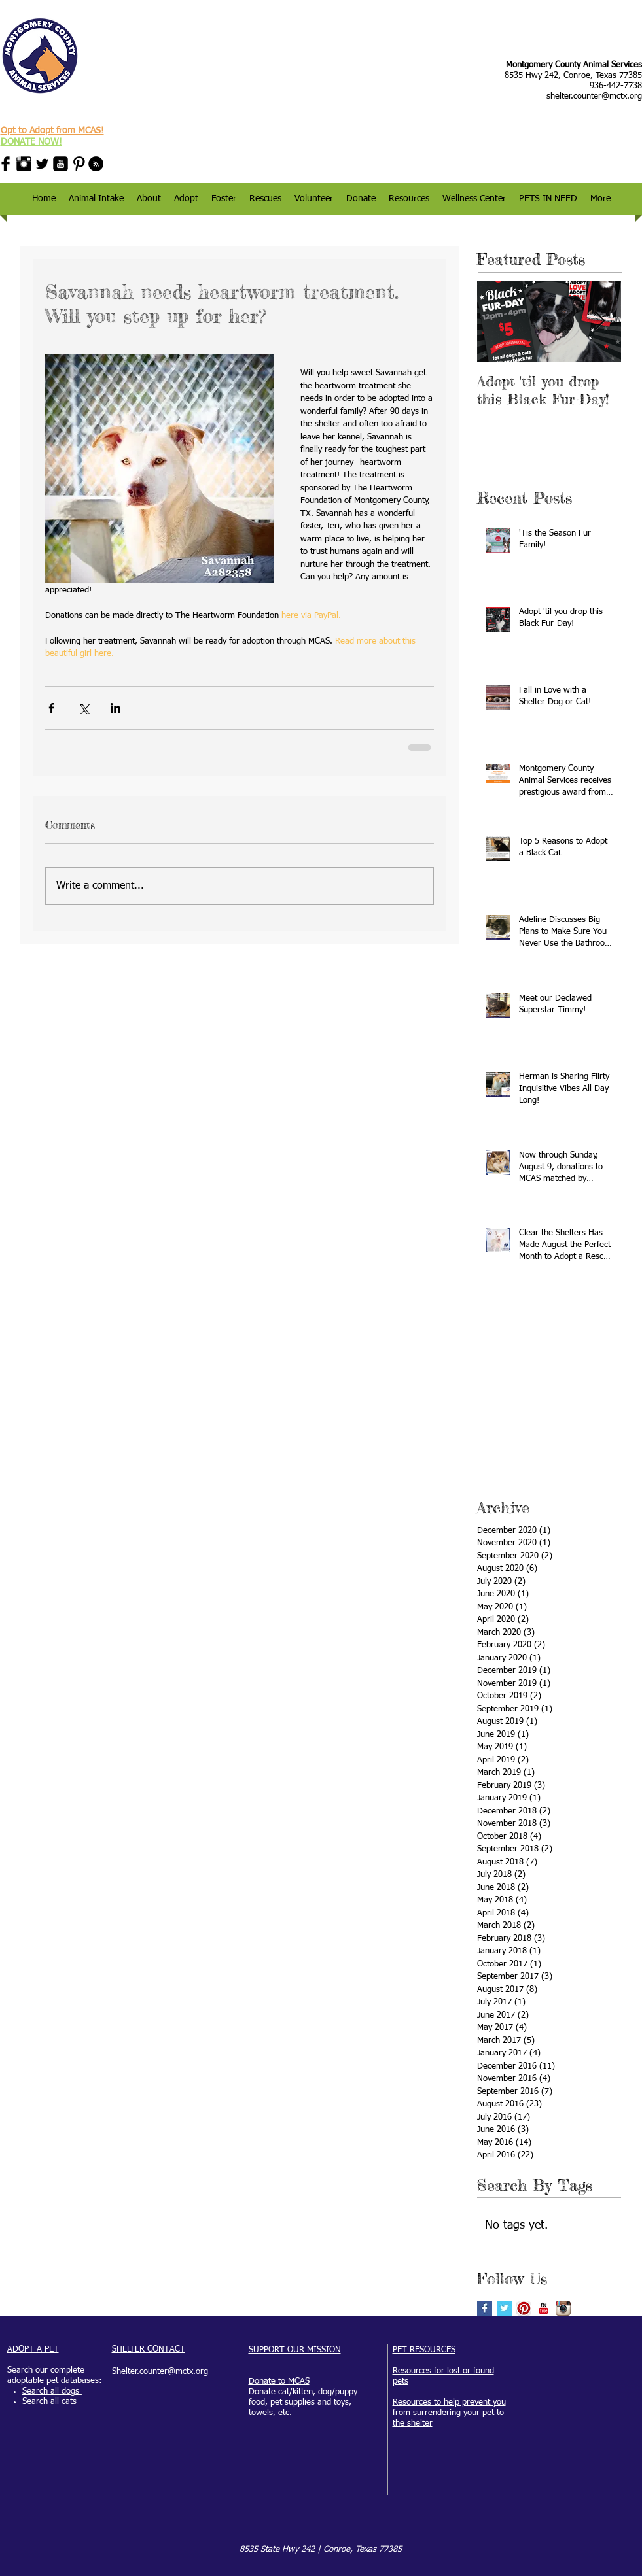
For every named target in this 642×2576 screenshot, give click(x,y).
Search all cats (49, 2401)
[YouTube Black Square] (60, 163)
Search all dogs (52, 2391)
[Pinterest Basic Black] (78, 163)
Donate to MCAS (279, 2381)
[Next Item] (600, 321)
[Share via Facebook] (51, 708)
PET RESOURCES (424, 2350)
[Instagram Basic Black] (23, 163)
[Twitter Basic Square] (504, 2308)
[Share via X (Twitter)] (83, 708)
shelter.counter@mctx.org (594, 96)
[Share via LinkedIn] (115, 708)
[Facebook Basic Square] (484, 2308)
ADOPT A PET (33, 2349)
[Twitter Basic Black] (42, 163)
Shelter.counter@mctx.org (160, 2371)
